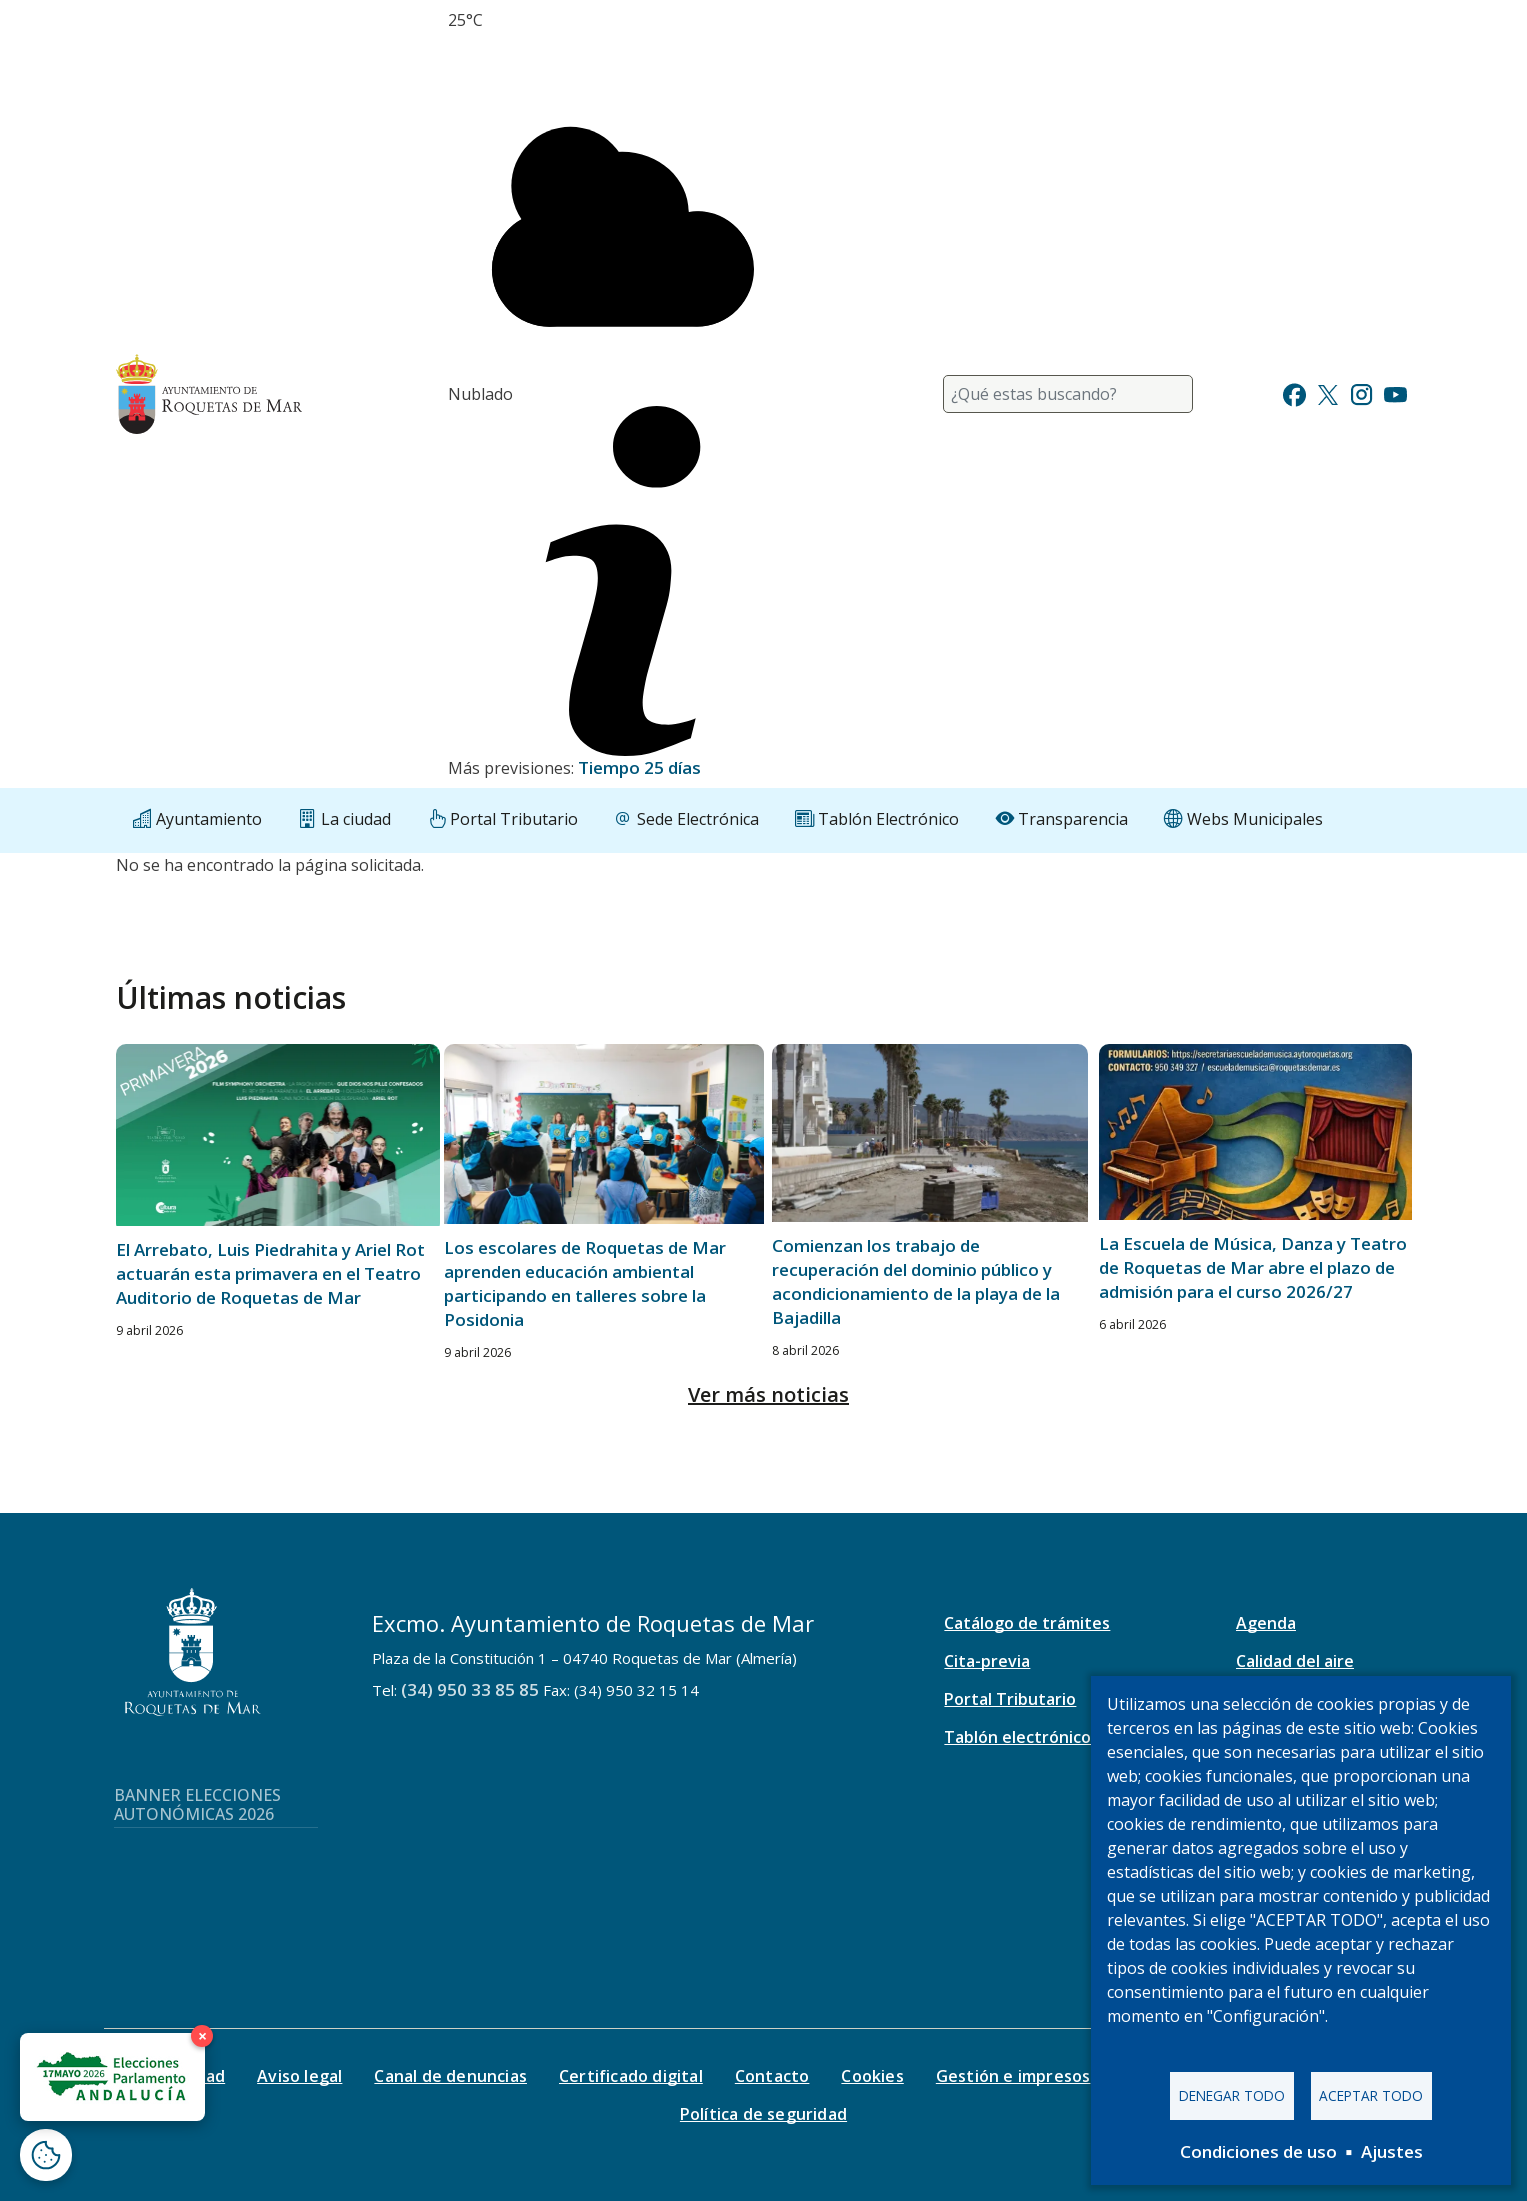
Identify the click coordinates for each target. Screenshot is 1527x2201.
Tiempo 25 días (639, 767)
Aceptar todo (1371, 2095)
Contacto (772, 2076)
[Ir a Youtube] (1395, 392)
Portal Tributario (1010, 1699)
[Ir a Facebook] (1294, 392)
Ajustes (1392, 2151)
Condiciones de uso (1258, 2151)
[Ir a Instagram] (1361, 392)
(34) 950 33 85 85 (470, 1689)
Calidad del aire (1295, 1661)
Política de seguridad (763, 2114)
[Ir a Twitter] (1328, 392)
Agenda (1266, 1623)
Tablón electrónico (1017, 1737)
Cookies (872, 2076)
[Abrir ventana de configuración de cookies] (46, 2155)
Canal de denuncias (450, 2076)
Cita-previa (987, 1661)
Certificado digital (631, 2076)
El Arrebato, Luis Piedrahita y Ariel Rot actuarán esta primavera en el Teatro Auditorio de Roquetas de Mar (270, 1273)
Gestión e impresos (1013, 2076)
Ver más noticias (768, 1394)
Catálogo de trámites (1027, 1623)
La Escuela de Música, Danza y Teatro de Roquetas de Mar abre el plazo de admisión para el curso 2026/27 (1253, 1267)
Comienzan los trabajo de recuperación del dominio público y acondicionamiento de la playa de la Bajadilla (916, 1281)
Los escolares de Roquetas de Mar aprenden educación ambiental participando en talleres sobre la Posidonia (585, 1283)
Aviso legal (299, 2076)
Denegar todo (1232, 2095)
